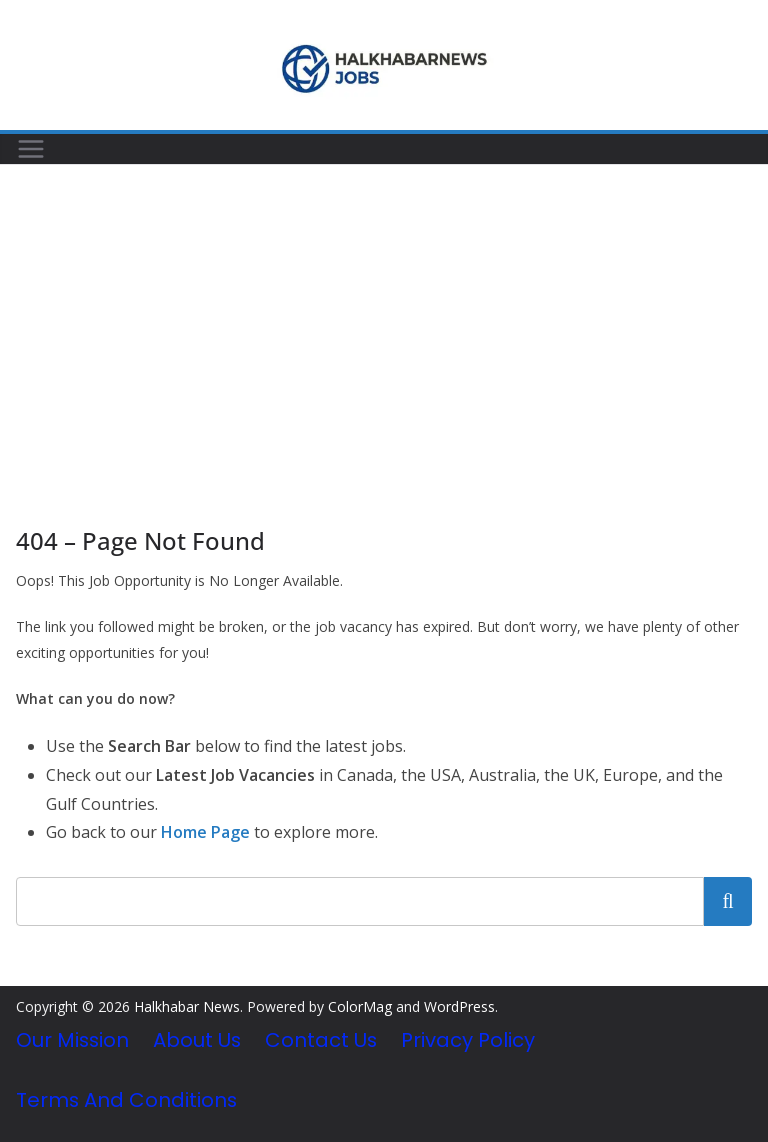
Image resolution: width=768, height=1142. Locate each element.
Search (728, 901)
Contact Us (321, 1040)
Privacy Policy (468, 1040)
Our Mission (72, 1040)
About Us (197, 1040)
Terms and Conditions (126, 1100)
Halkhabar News (187, 1006)
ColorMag (360, 1006)
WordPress (459, 1006)
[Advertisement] (384, 315)
